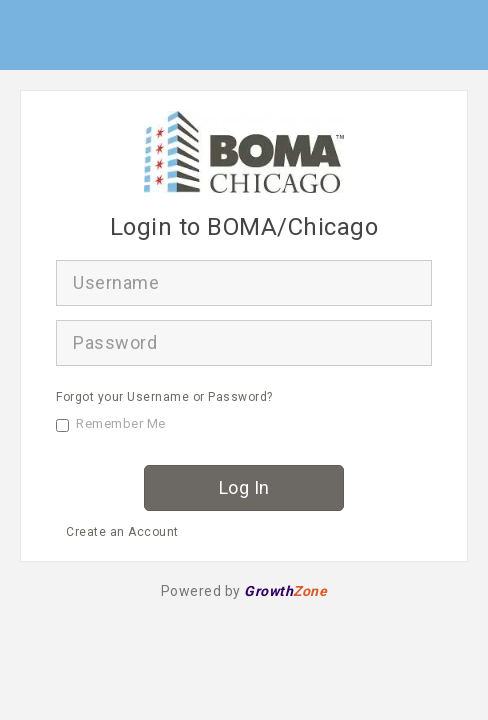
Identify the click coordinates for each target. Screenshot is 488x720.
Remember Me (111, 424)
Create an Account (122, 532)
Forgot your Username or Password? (164, 397)
